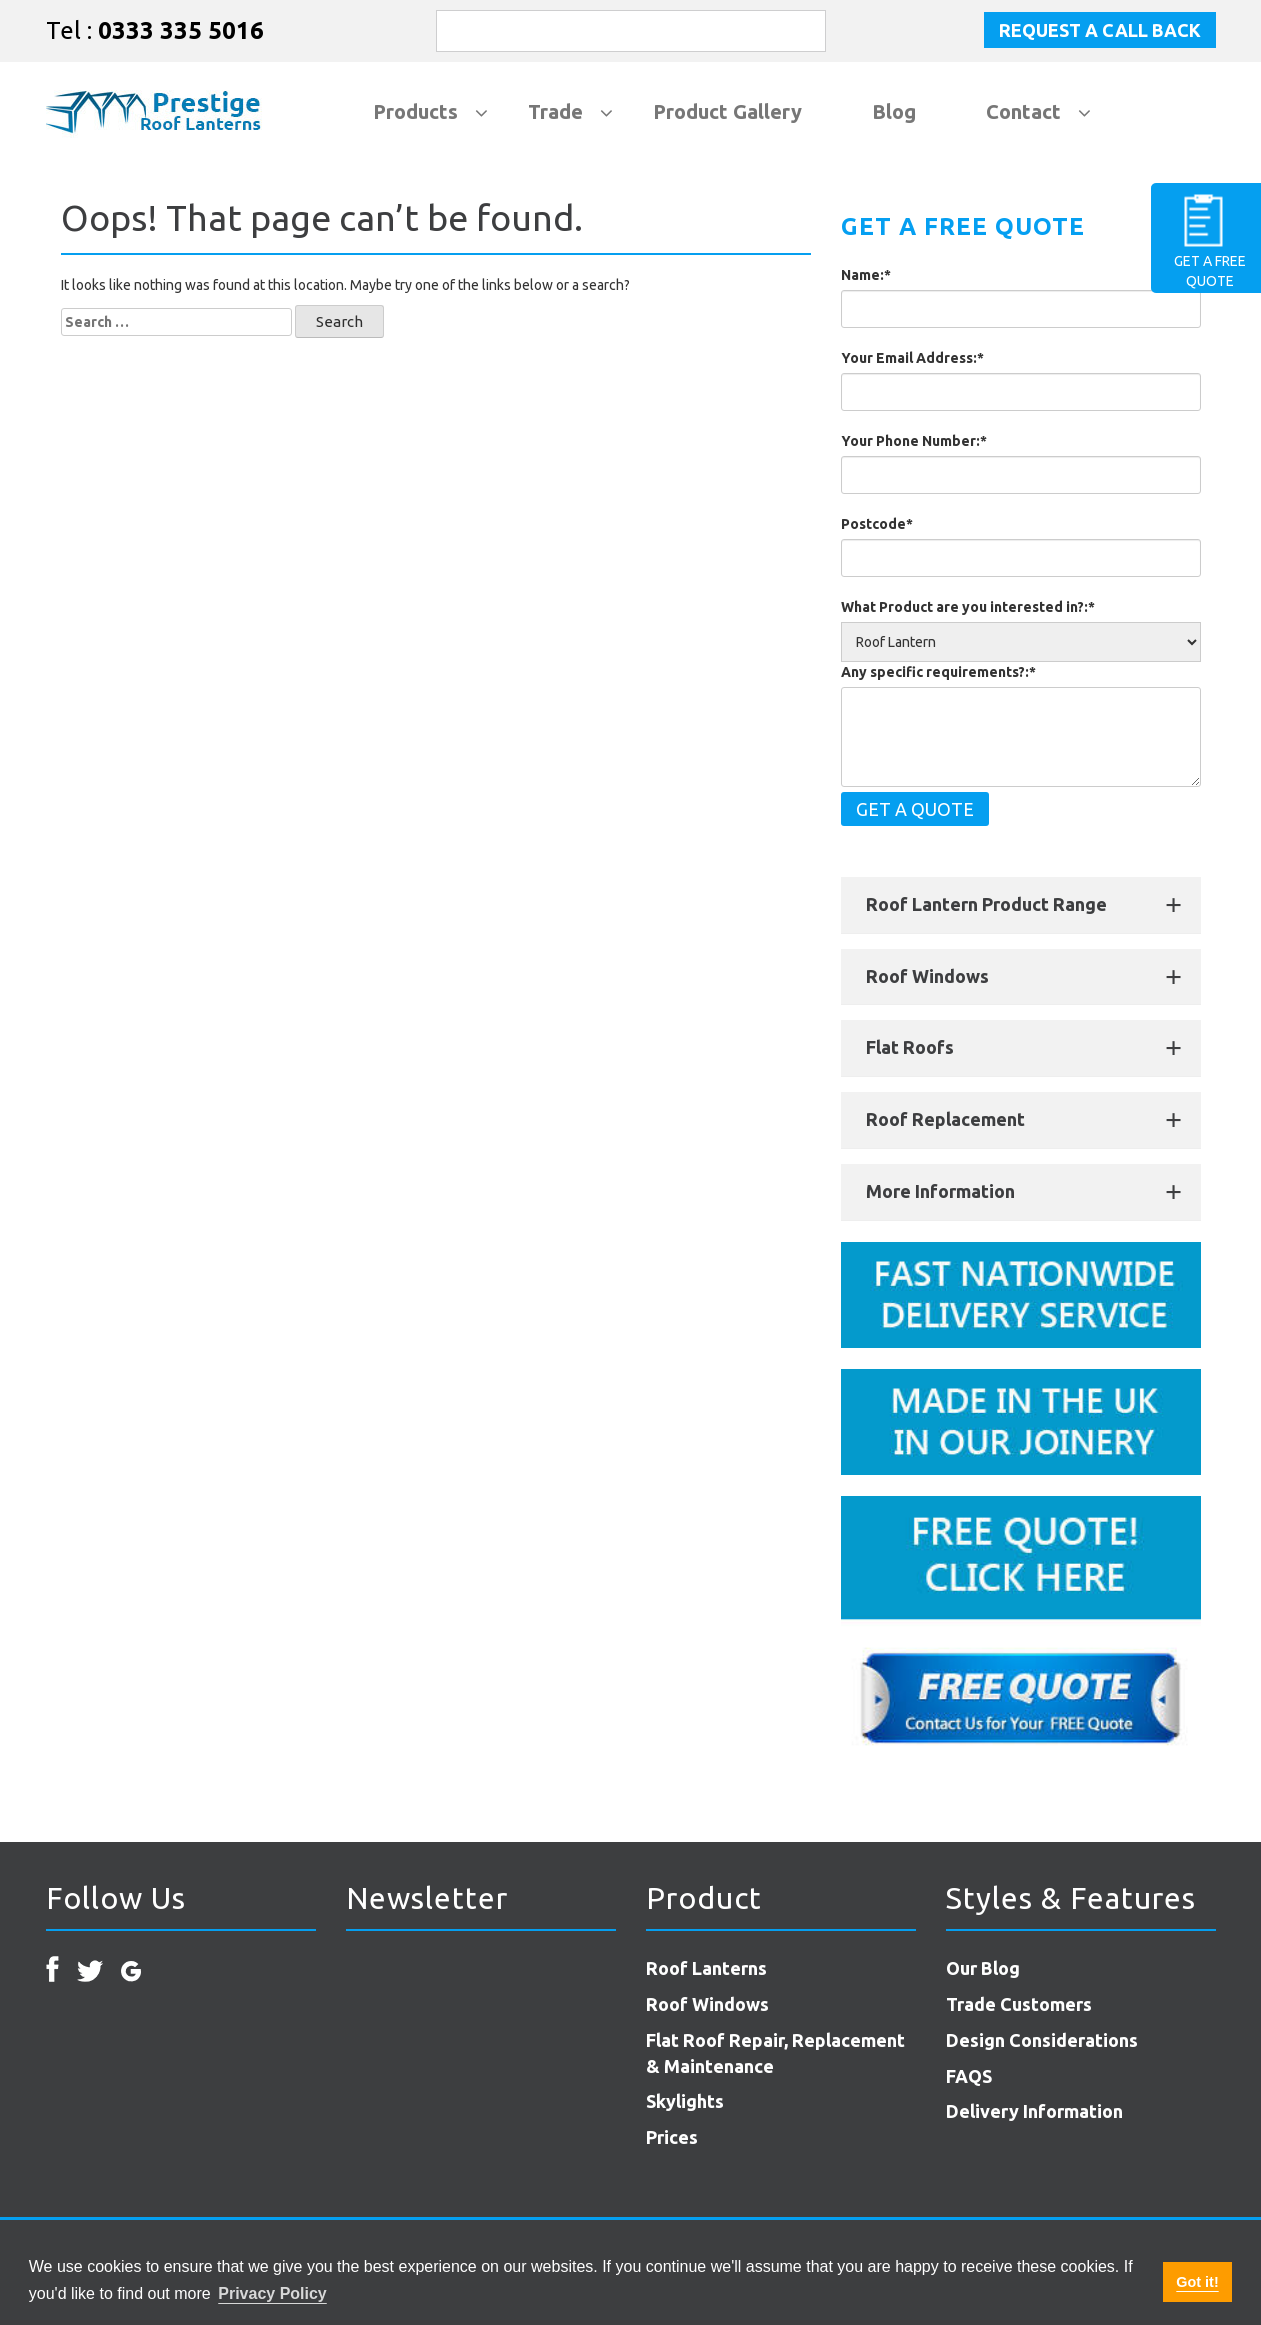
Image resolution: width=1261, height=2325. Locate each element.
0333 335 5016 (181, 30)
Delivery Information (1034, 2111)
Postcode (877, 524)
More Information (940, 1191)
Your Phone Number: (914, 441)
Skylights (685, 2101)
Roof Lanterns (706, 1968)
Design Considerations (1042, 2040)
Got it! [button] (1197, 2282)
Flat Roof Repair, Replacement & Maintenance (775, 2053)
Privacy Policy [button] (272, 2293)
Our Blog (983, 1968)
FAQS (969, 2076)
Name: (866, 275)
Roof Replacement (945, 1119)
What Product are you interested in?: (968, 607)
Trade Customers (1019, 2004)
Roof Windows (927, 976)
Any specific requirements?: (938, 672)
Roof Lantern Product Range (986, 904)
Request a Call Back (1100, 30)
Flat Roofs (910, 1047)
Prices (672, 2137)
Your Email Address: (912, 358)
